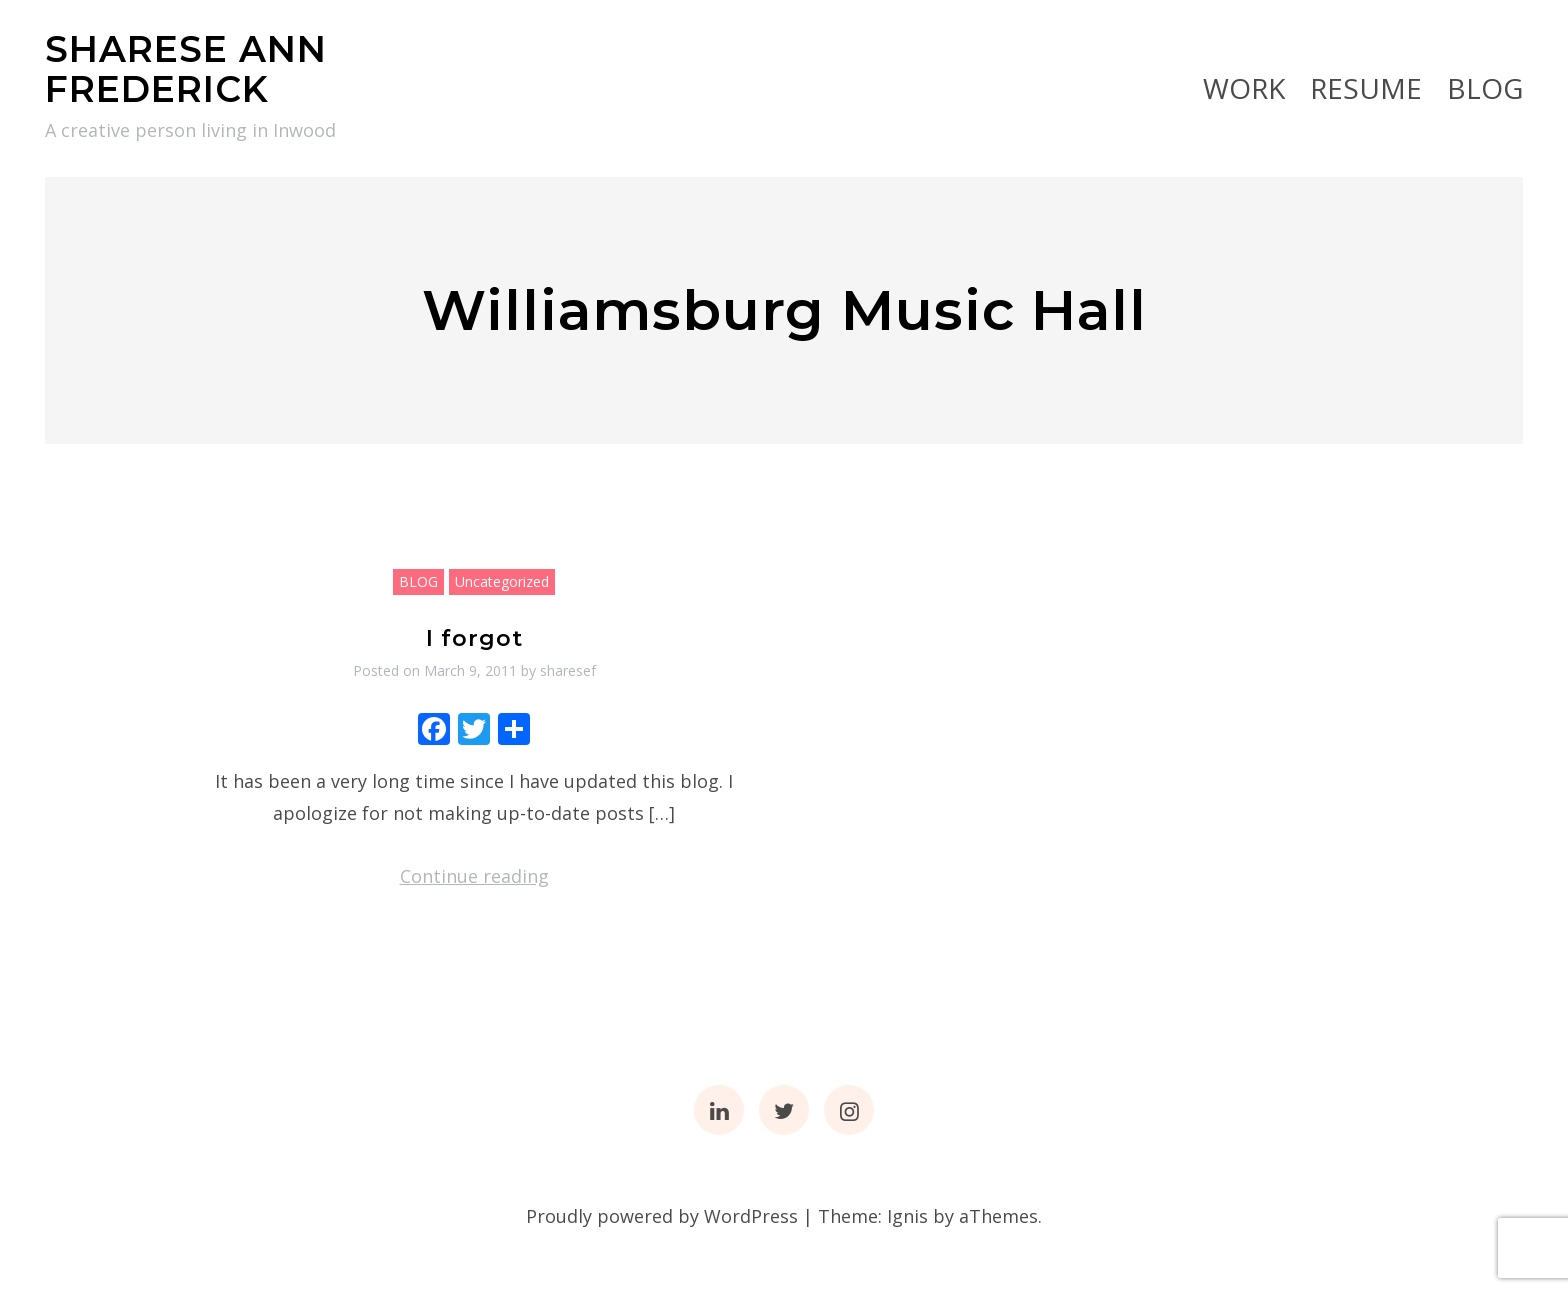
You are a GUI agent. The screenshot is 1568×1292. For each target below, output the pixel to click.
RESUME (1366, 88)
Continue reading (474, 876)
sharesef (568, 670)
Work (1244, 88)
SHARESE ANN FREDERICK (186, 69)
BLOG (1485, 88)
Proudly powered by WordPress (662, 1216)
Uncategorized (502, 581)
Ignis (907, 1216)
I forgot (474, 638)
